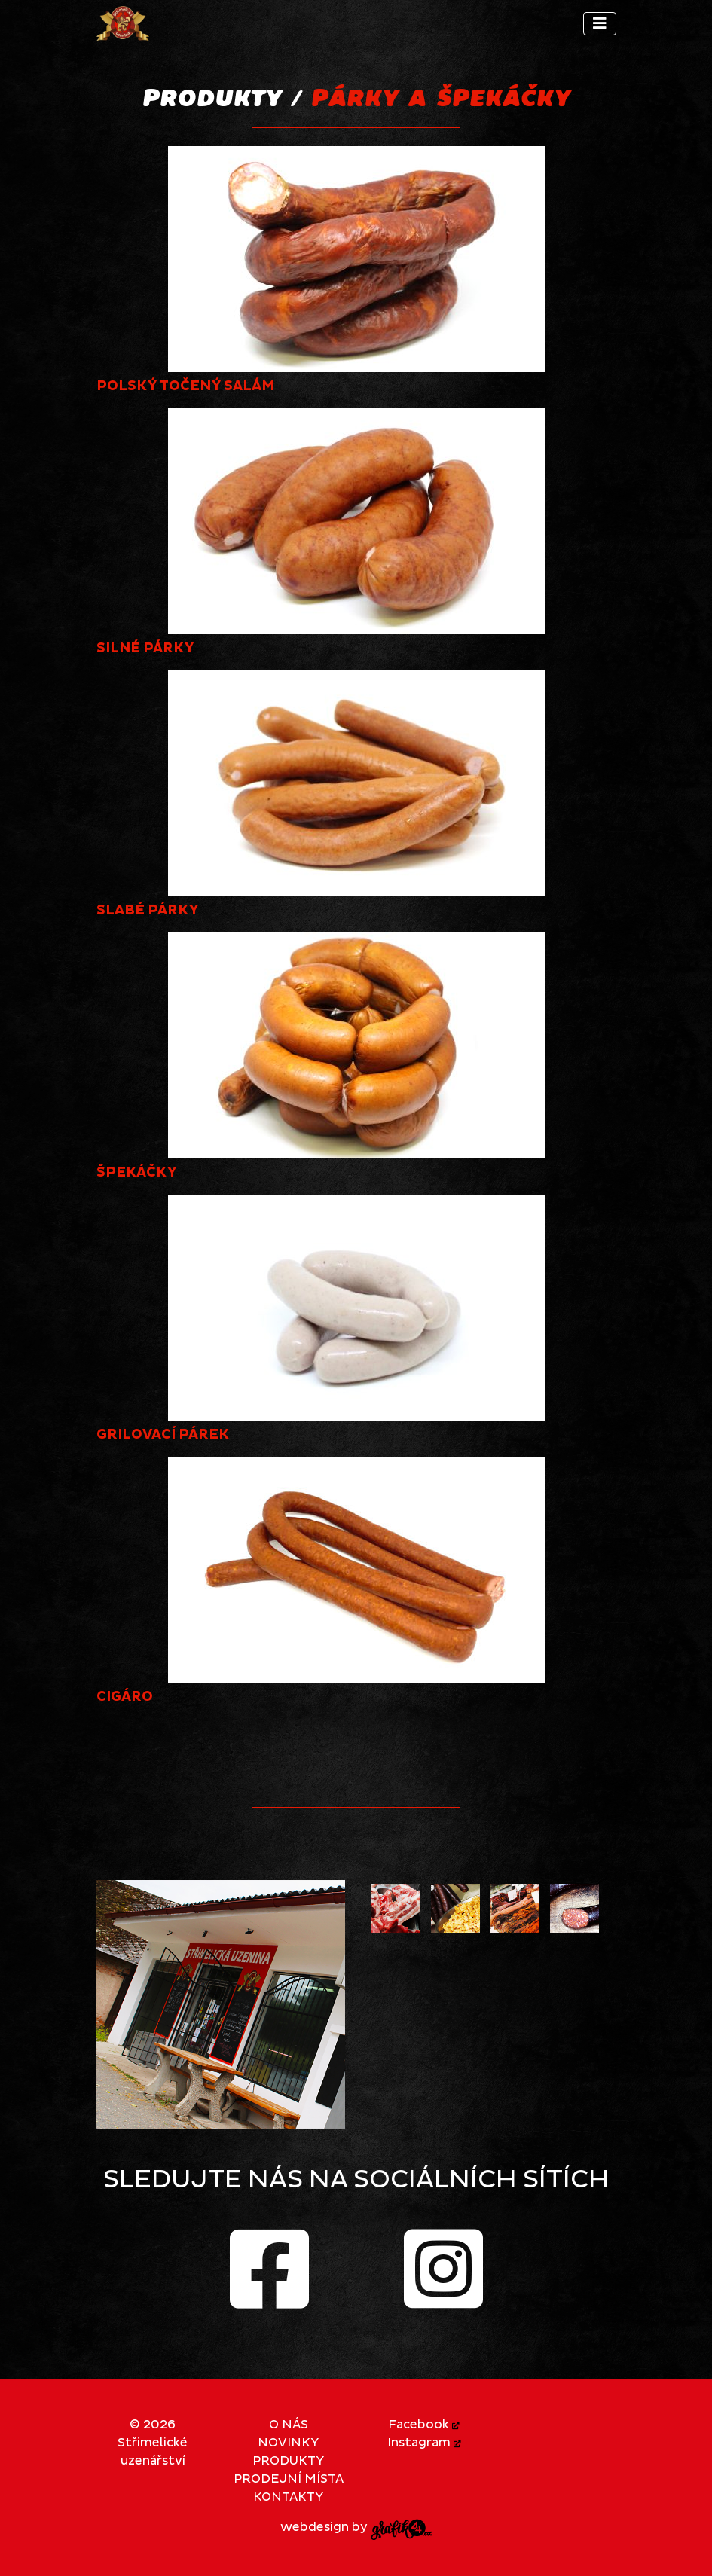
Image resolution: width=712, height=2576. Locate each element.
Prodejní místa (289, 2478)
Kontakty (288, 2496)
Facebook (424, 2424)
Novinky (288, 2442)
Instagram (424, 2442)
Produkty (288, 2460)
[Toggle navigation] (599, 23)
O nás (288, 2424)
